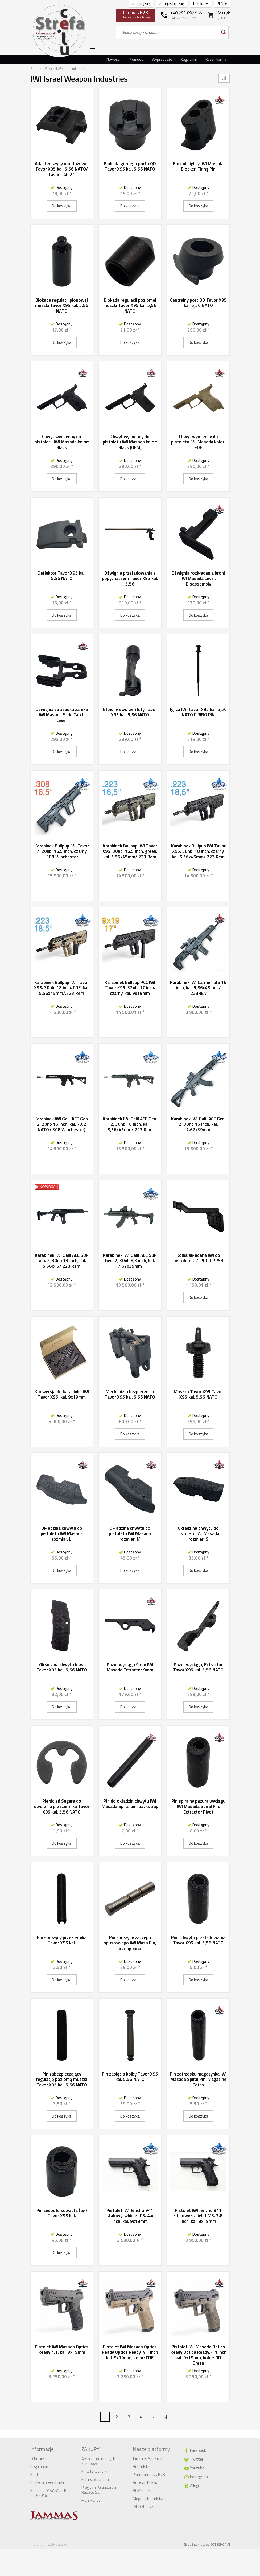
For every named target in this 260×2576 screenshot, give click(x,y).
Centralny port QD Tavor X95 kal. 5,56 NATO (198, 303)
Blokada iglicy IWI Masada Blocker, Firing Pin (198, 166)
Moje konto (91, 2500)
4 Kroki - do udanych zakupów (98, 2461)
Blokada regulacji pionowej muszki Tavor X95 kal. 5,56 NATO (61, 305)
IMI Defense (143, 2507)
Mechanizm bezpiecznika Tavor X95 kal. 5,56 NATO (130, 1394)
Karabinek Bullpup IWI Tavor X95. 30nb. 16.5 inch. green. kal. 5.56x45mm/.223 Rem (129, 851)
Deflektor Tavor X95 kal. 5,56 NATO (62, 576)
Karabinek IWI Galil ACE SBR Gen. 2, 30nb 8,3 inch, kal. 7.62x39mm (130, 1261)
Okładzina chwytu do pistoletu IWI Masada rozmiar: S (198, 1534)
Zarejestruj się (171, 4)
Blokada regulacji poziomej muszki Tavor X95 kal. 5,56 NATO (129, 305)
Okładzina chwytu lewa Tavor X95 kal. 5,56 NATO (61, 1667)
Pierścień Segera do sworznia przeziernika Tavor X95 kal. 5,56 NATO (61, 1806)
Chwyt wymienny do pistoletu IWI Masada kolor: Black (62, 442)
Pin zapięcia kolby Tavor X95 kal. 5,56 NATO (130, 2076)
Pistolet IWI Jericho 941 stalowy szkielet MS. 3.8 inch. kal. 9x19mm (198, 2216)
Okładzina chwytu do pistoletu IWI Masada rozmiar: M (130, 1534)
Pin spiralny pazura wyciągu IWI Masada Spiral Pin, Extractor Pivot (198, 1806)
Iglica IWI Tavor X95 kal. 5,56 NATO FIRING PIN (198, 712)
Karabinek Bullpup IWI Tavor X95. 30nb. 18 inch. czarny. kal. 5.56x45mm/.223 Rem (198, 851)
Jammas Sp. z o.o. (148, 2459)
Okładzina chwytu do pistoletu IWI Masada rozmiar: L (62, 1534)
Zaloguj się (141, 4)
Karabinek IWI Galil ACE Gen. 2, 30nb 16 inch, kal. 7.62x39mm (198, 1124)
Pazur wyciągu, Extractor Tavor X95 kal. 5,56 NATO (198, 1667)
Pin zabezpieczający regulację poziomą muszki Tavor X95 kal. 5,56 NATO (61, 2079)
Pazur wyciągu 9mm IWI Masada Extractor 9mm (130, 1667)
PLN (222, 4)
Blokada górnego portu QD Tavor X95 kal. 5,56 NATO (130, 166)
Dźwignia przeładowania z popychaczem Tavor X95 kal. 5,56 (130, 578)
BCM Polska (142, 2491)
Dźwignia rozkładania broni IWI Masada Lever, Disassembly (198, 578)
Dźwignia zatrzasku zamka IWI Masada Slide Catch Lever (62, 715)
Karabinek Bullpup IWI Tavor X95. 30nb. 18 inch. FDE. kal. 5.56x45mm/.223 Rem (61, 988)
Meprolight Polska (148, 2499)
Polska (200, 4)
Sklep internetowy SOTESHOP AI (206, 2544)
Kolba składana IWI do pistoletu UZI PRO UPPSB (198, 1258)
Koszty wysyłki (94, 2471)
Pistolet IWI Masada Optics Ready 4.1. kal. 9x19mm (62, 2349)
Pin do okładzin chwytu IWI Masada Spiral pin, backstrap (130, 1804)
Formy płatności (95, 2479)
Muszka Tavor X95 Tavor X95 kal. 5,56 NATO (198, 1394)
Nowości (113, 59)
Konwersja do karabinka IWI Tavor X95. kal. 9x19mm (62, 1394)
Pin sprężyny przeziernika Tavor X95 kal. (61, 1940)
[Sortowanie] (224, 78)
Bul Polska (141, 2467)
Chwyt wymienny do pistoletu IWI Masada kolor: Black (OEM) (130, 442)
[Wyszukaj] (223, 32)
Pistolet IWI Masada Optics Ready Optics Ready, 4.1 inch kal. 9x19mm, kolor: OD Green (198, 2355)
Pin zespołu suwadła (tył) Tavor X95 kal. (61, 2213)
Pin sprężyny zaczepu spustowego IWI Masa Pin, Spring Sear (130, 1943)
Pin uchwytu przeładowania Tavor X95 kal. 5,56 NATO (198, 1940)
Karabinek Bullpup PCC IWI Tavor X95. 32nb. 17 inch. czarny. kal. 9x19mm (130, 988)
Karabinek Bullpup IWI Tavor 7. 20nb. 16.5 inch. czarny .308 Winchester (61, 851)
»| (165, 2416)
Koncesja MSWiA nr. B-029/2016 (49, 2493)
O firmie (37, 2459)
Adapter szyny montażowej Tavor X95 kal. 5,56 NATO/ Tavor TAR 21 (62, 169)
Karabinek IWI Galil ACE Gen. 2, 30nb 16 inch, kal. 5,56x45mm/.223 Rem (130, 1124)
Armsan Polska (145, 2483)
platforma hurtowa (135, 14)
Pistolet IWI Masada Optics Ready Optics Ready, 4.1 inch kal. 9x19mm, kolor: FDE (130, 2352)
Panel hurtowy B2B (149, 2475)
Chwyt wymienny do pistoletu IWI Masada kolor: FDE (198, 442)
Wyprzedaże (162, 59)
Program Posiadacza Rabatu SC (98, 2489)
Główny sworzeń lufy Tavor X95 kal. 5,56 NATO (130, 712)
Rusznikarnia (215, 59)
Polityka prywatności (47, 2483)
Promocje (136, 59)
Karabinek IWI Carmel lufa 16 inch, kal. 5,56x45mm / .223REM (198, 988)
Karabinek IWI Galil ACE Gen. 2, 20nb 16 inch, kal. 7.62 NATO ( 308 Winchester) (61, 1124)
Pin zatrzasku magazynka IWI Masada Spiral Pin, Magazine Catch (198, 2079)
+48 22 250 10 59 (183, 18)
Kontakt (37, 2475)
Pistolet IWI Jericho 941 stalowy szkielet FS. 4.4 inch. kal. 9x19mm (130, 2216)
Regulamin (188, 59)
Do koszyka (61, 206)
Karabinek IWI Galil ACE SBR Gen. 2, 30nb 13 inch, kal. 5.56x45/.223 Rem (62, 1261)
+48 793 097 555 (186, 13)
